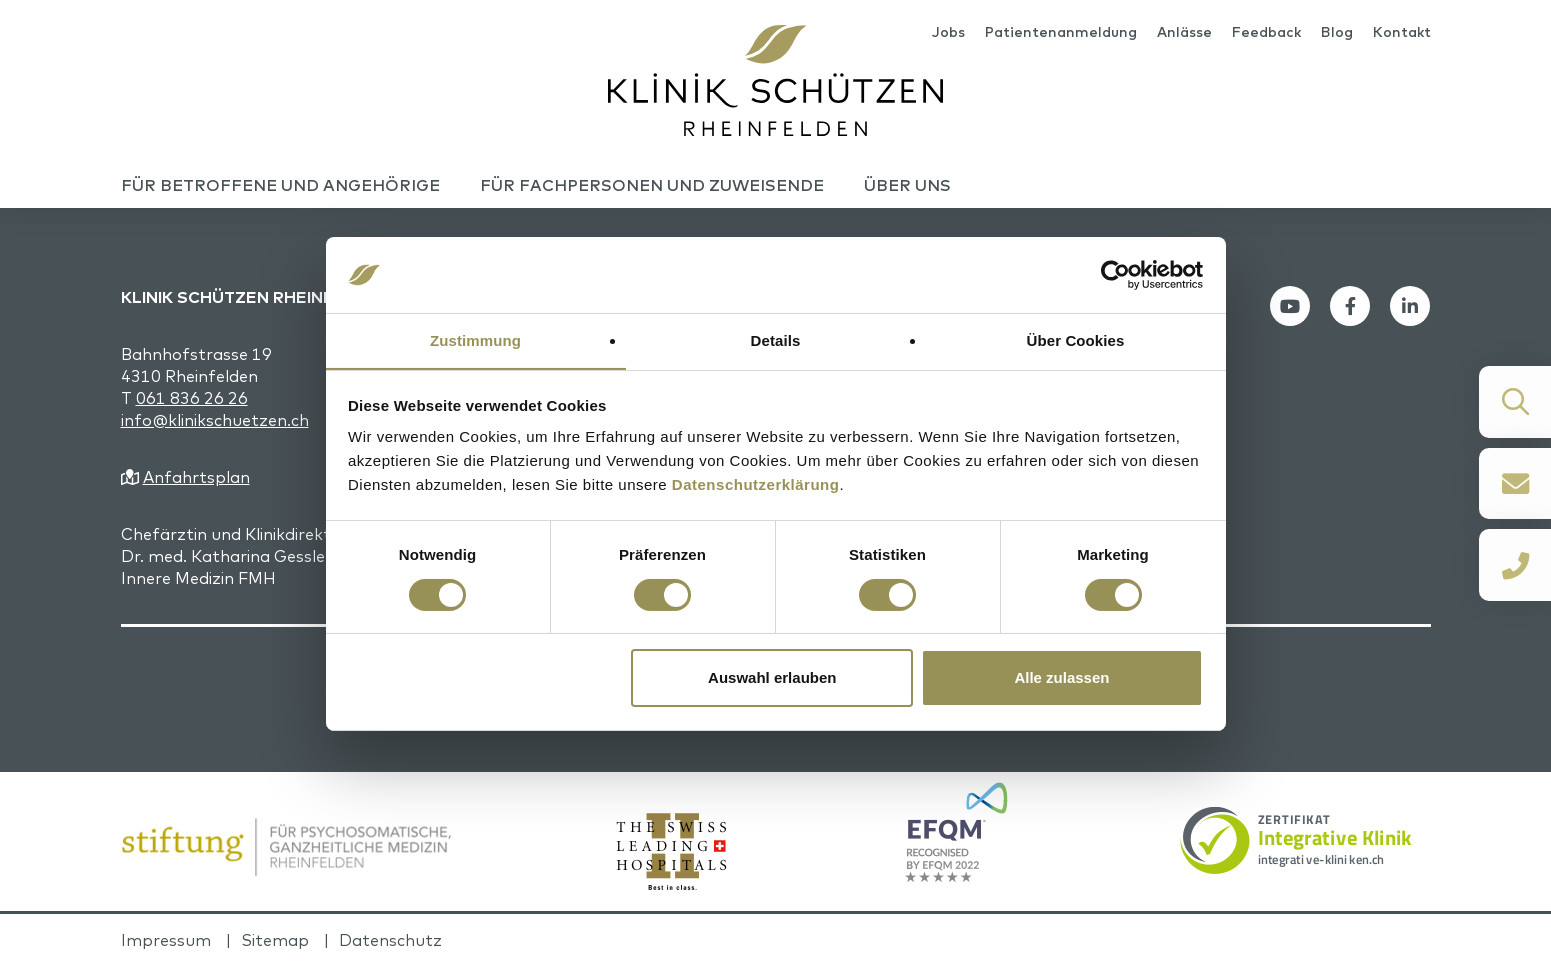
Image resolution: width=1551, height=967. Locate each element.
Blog (1337, 32)
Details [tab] (776, 340)
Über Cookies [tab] (1076, 340)
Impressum (166, 941)
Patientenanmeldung (1061, 32)
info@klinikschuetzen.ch (215, 421)
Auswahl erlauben (772, 678)
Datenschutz (390, 941)
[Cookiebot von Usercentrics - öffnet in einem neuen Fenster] (1115, 274)
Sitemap (275, 941)
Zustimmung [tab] (475, 340)
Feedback (1266, 32)
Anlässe (1184, 32)
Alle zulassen (1061, 678)
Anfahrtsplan (196, 478)
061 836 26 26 (192, 399)
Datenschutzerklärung (756, 485)
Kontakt (1402, 32)
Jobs (948, 32)
